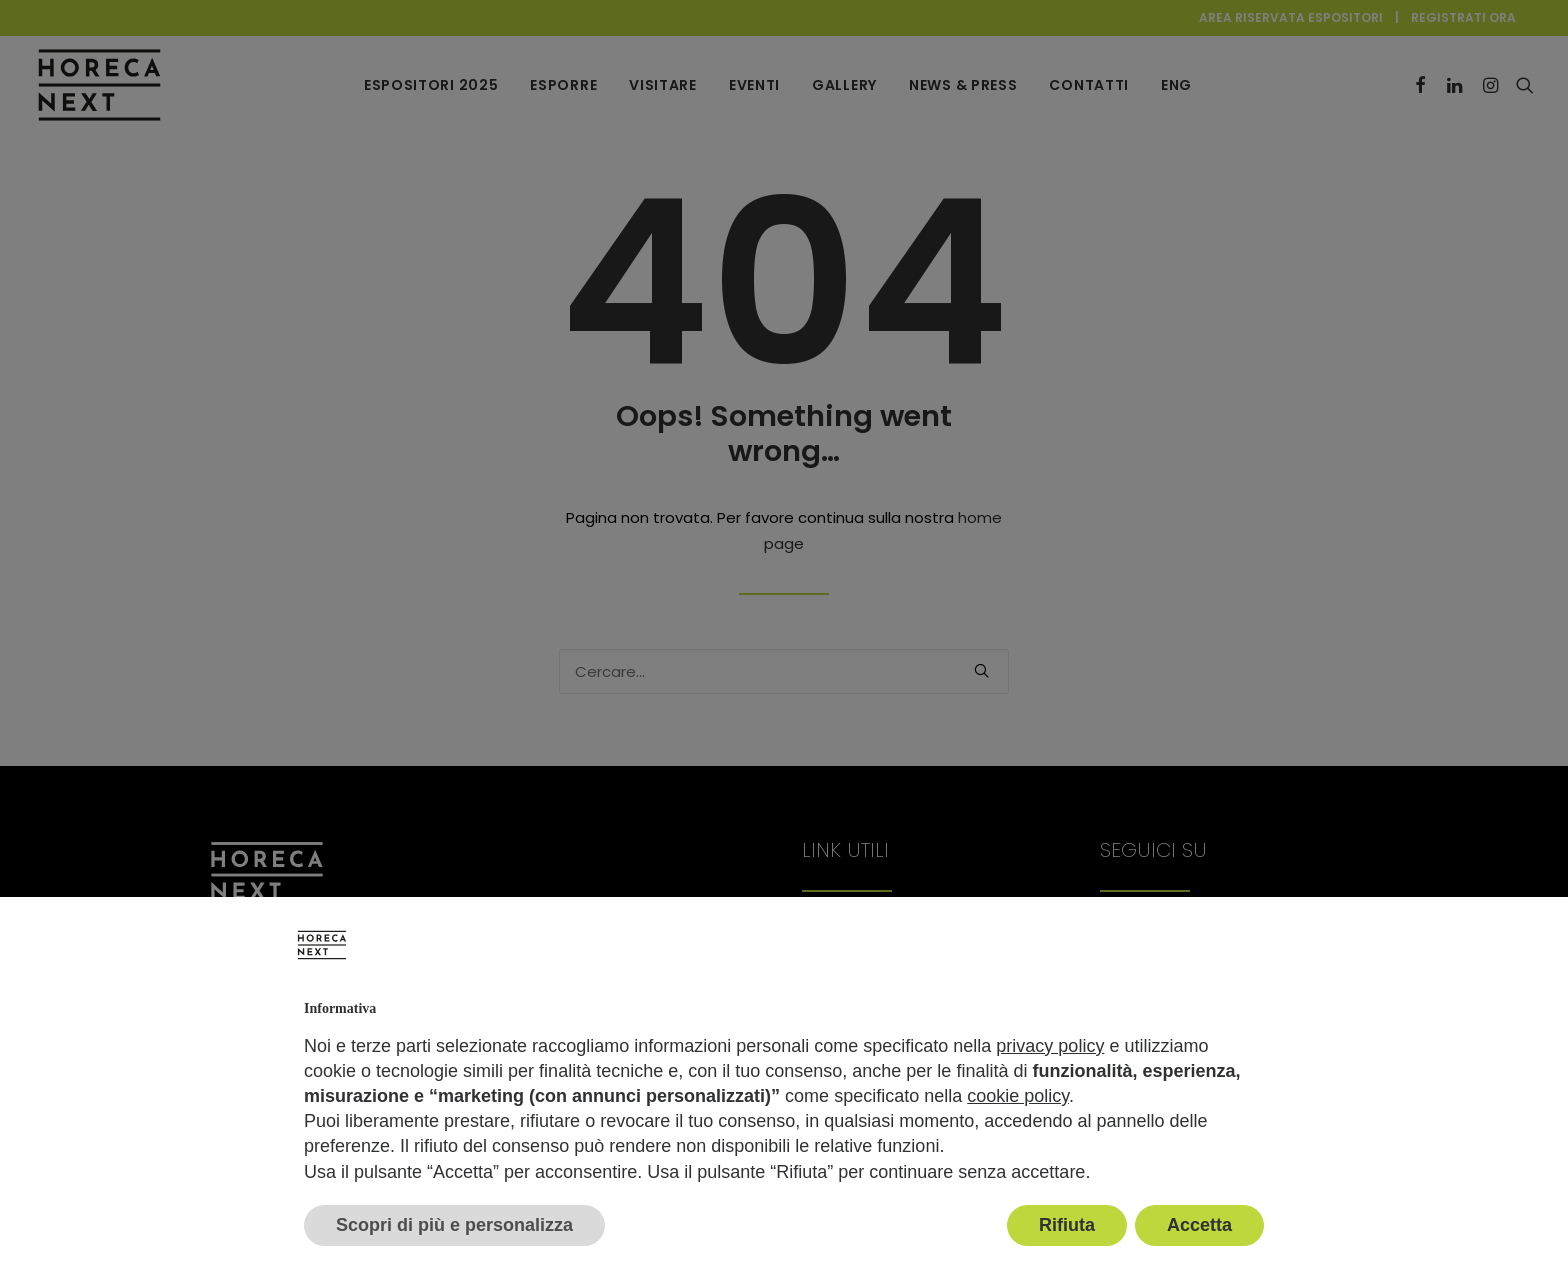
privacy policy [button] (1050, 1046)
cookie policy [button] (1018, 1096)
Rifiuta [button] (1067, 1225)
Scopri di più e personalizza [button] (454, 1225)
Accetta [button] (1199, 1225)
